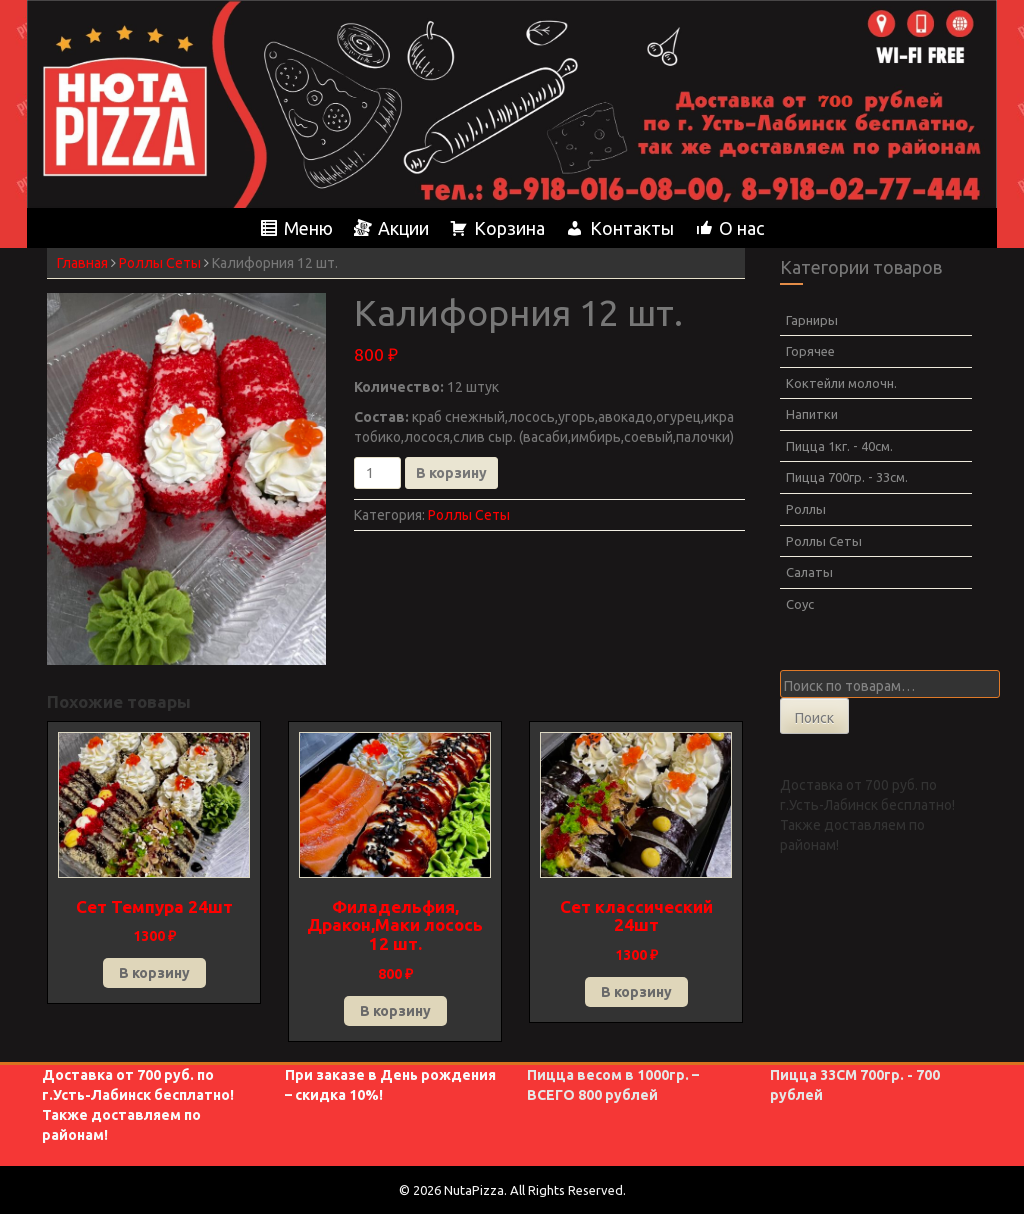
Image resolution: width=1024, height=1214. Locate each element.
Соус (800, 604)
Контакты (632, 228)
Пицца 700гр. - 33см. (847, 477)
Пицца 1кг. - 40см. (839, 446)
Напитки (812, 414)
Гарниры (812, 320)
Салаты (809, 572)
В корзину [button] (154, 973)
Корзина (509, 228)
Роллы (806, 509)
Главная (82, 263)
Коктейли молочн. (841, 383)
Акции (403, 228)
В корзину (451, 473)
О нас (741, 228)
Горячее (810, 351)
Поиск (814, 718)
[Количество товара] (377, 473)
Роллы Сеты (160, 263)
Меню (308, 228)
